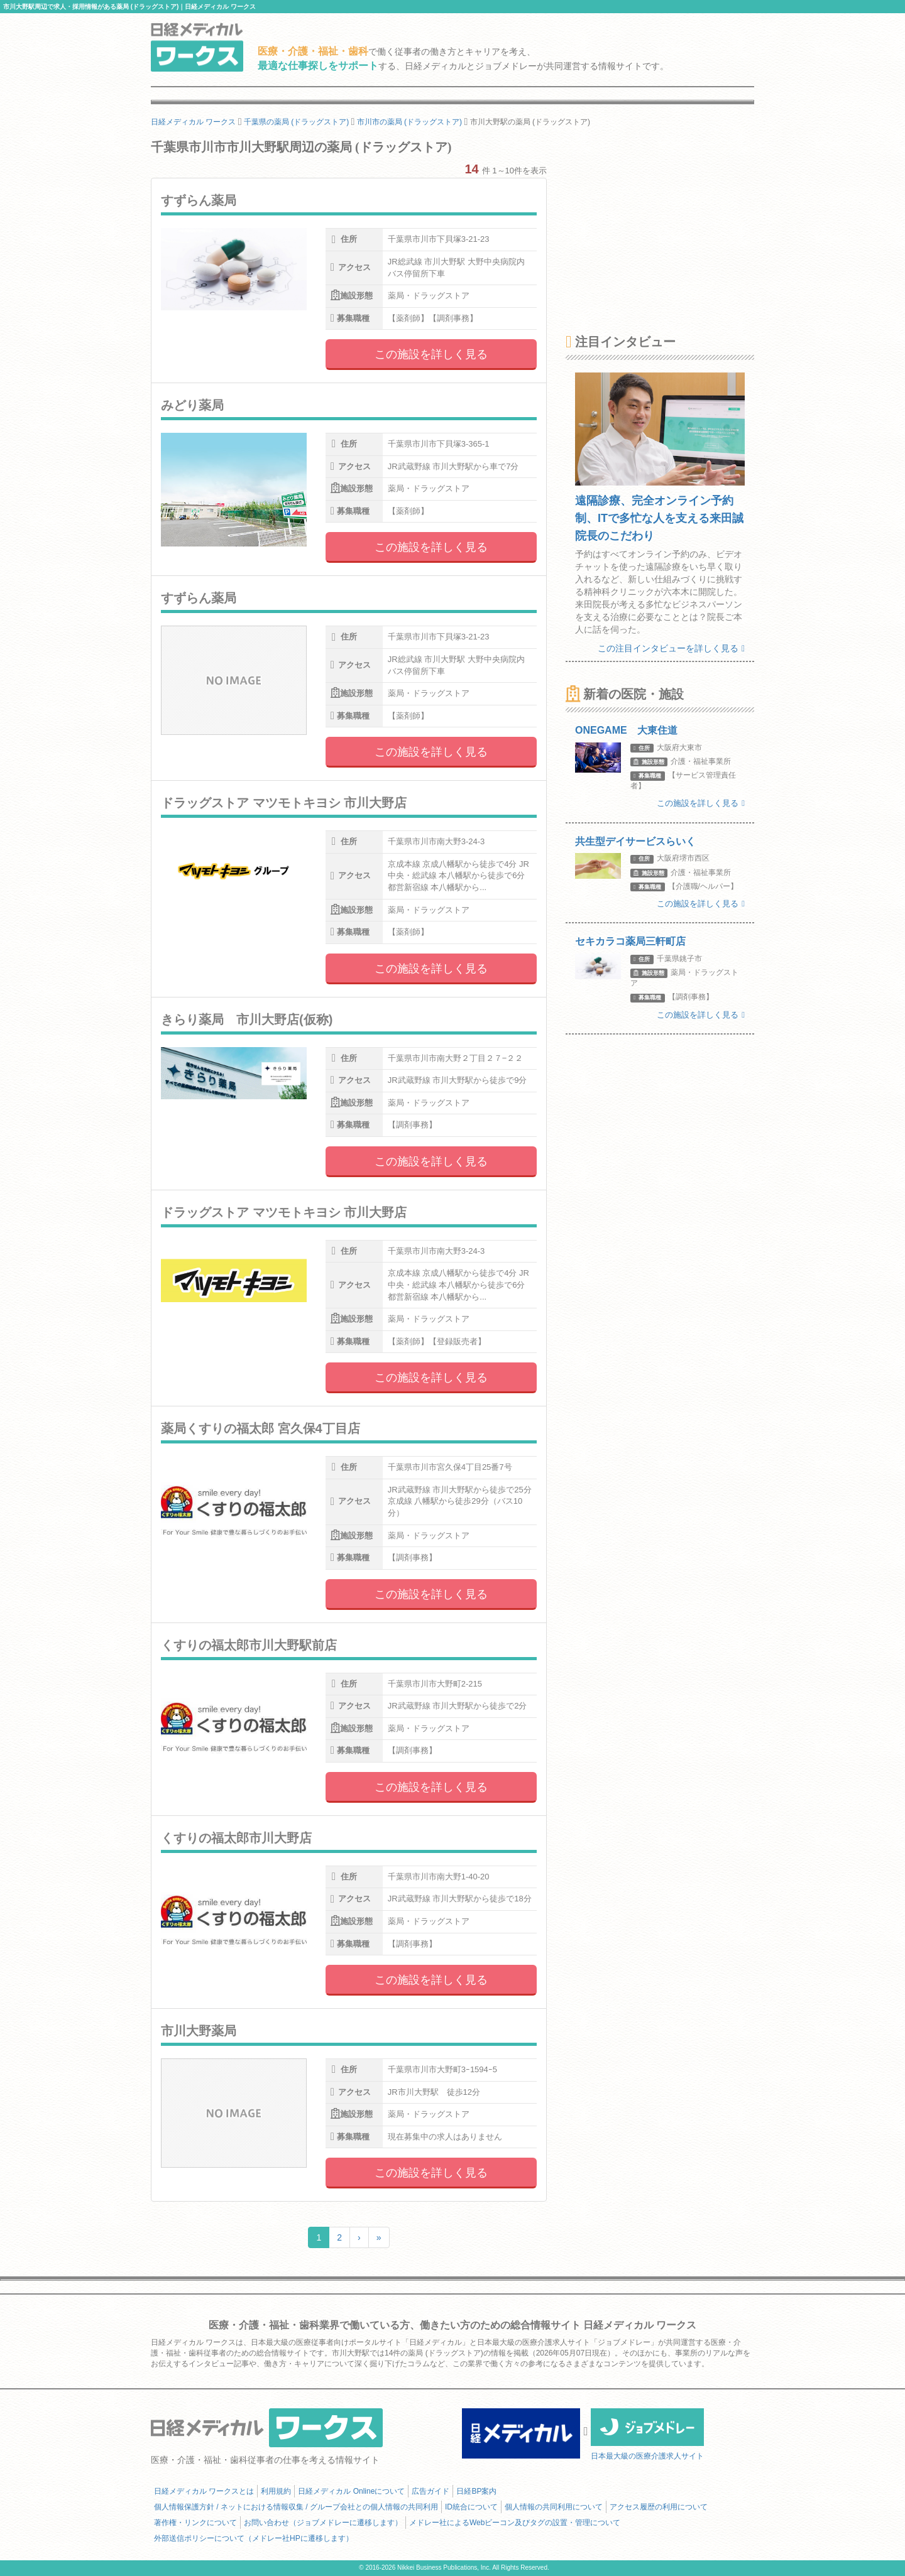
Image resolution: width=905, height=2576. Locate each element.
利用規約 (276, 2491)
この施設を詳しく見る (431, 354)
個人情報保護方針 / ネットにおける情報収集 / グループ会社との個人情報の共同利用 (296, 2507)
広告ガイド (430, 2491)
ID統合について (471, 2507)
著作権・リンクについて (195, 2522)
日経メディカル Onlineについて (351, 2491)
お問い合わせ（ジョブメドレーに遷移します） (323, 2522)
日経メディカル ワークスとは (204, 2491)
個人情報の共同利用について (554, 2507)
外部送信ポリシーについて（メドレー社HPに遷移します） (253, 2538)
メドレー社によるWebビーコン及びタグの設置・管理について (514, 2522)
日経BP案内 (476, 2491)
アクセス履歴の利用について (659, 2507)
